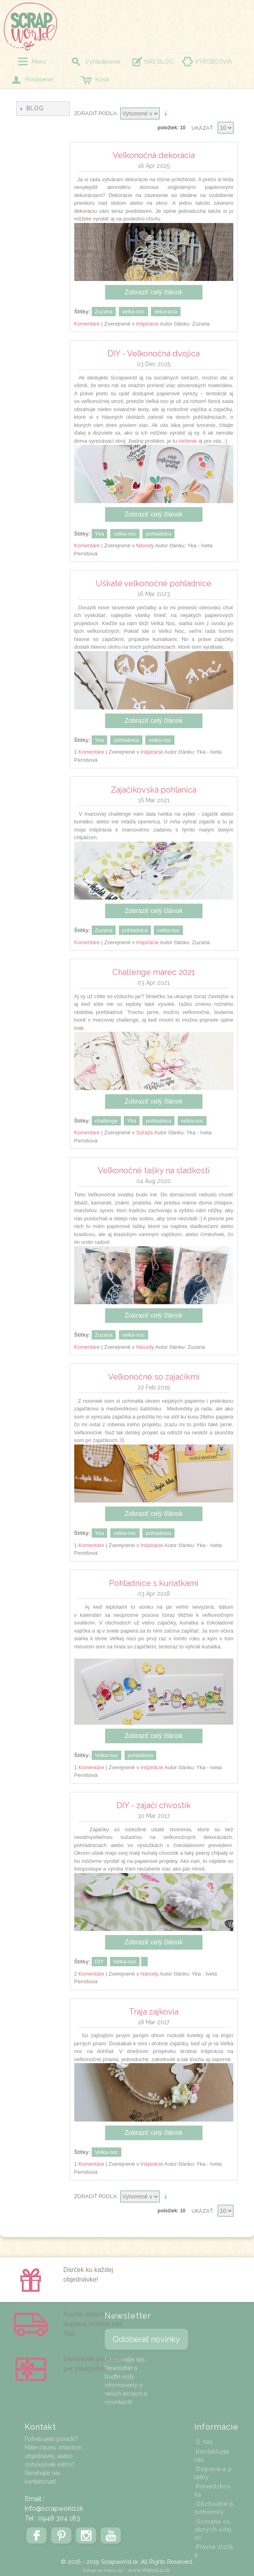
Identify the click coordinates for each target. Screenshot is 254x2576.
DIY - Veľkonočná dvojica (154, 353)
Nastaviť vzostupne (167, 114)
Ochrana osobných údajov (213, 2529)
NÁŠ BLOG (158, 61)
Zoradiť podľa (95, 113)
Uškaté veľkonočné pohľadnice (153, 583)
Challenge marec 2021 (153, 972)
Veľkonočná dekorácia (154, 155)
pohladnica (158, 534)
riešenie (188, 441)
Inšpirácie (147, 324)
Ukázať (202, 128)
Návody (145, 545)
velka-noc (133, 312)
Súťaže (144, 1132)
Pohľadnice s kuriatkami (153, 1583)
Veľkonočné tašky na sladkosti (154, 1170)
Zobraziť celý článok (154, 292)
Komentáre (87, 324)
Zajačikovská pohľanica (153, 790)
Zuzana (103, 312)
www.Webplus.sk (149, 2570)
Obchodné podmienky (214, 2508)
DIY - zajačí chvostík (153, 1805)
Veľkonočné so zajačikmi (154, 1377)
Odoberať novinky (146, 2339)
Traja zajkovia (154, 2012)
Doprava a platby (213, 2473)
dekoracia (165, 312)
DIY (99, 1962)
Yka (99, 534)
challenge (106, 1121)
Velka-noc (106, 1755)
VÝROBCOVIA (213, 61)
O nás (204, 2442)
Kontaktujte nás (211, 2455)
